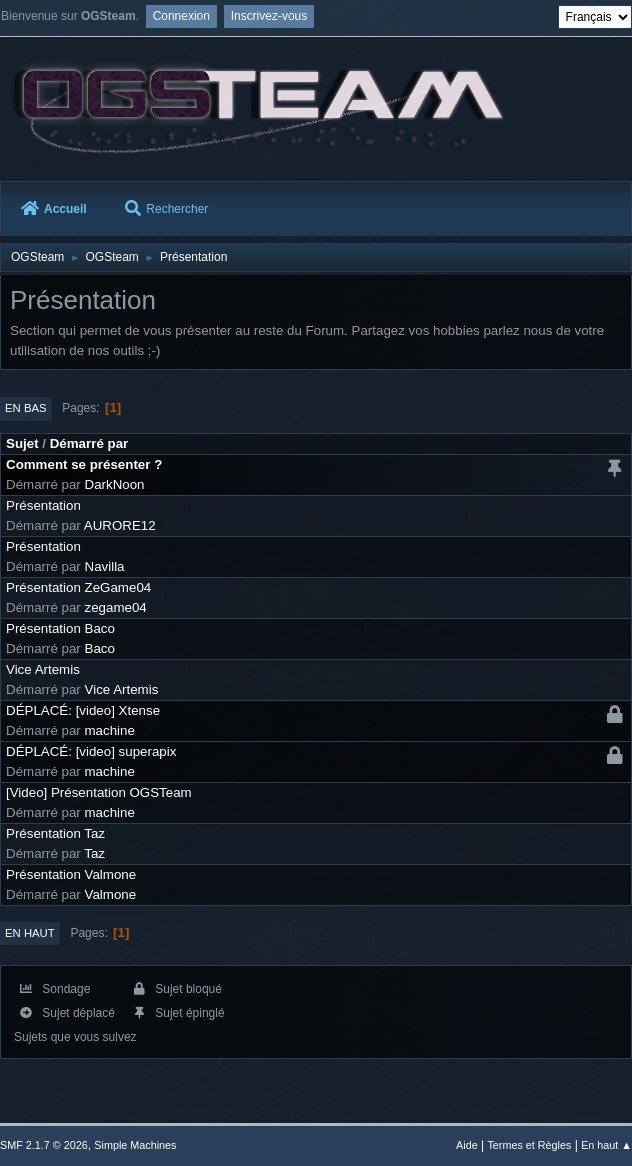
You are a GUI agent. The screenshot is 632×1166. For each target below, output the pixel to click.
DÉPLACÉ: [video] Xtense (83, 710)
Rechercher (166, 209)
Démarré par (89, 443)
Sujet (22, 443)
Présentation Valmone (71, 874)
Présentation (43, 505)
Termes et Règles (529, 1145)
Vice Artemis (43, 669)
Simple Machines (135, 1145)
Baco (100, 648)
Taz (94, 853)
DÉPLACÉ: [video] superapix (91, 751)
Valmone (111, 894)
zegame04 (116, 607)
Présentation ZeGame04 (78, 587)
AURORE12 (120, 525)
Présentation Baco (60, 628)
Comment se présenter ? (84, 464)
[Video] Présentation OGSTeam (99, 792)
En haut (30, 933)
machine (110, 730)
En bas (26, 408)
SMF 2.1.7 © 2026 (44, 1145)
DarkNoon (115, 484)
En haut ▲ (606, 1145)
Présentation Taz (55, 833)
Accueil (54, 209)
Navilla (105, 566)
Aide (467, 1145)
